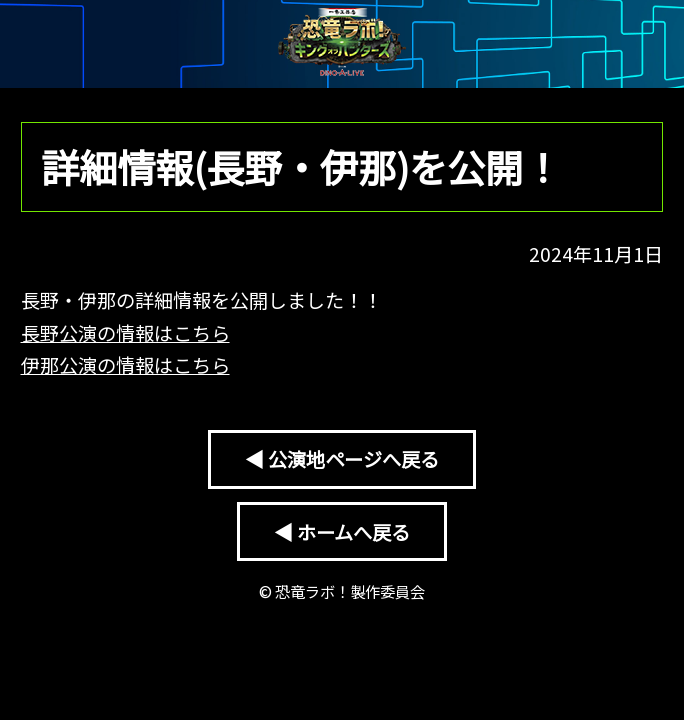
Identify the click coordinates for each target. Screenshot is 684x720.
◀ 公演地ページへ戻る (342, 459)
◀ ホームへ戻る (342, 532)
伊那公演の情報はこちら (125, 365)
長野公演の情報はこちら (125, 333)
